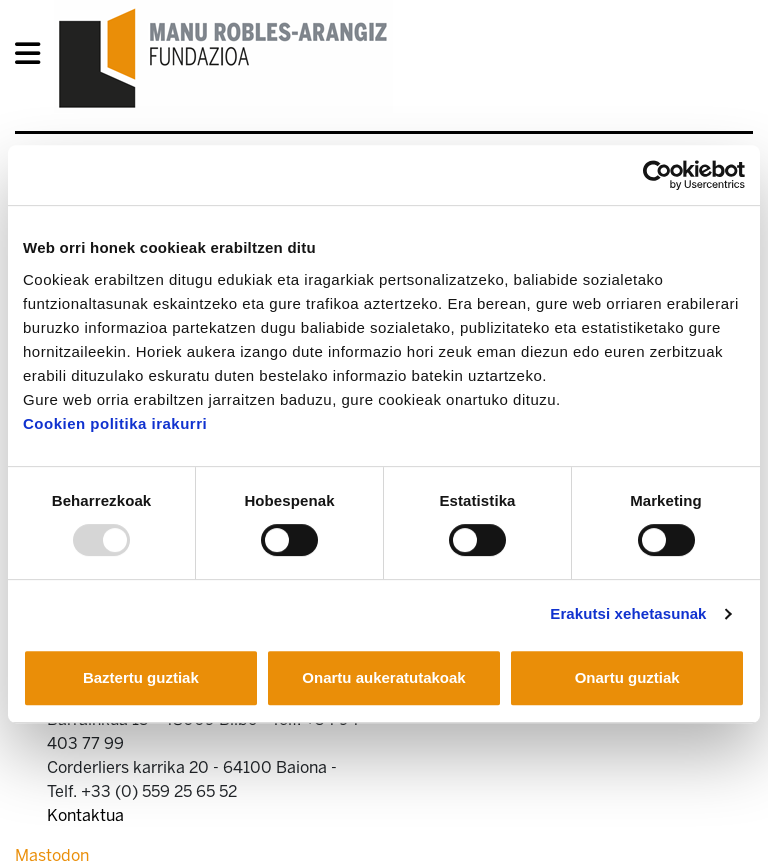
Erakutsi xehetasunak (628, 613)
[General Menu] (33, 57)
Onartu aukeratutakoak (383, 677)
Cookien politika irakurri (115, 423)
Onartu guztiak (627, 677)
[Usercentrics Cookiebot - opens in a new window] (657, 175)
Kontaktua (85, 815)
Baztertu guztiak (141, 677)
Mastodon (52, 855)
